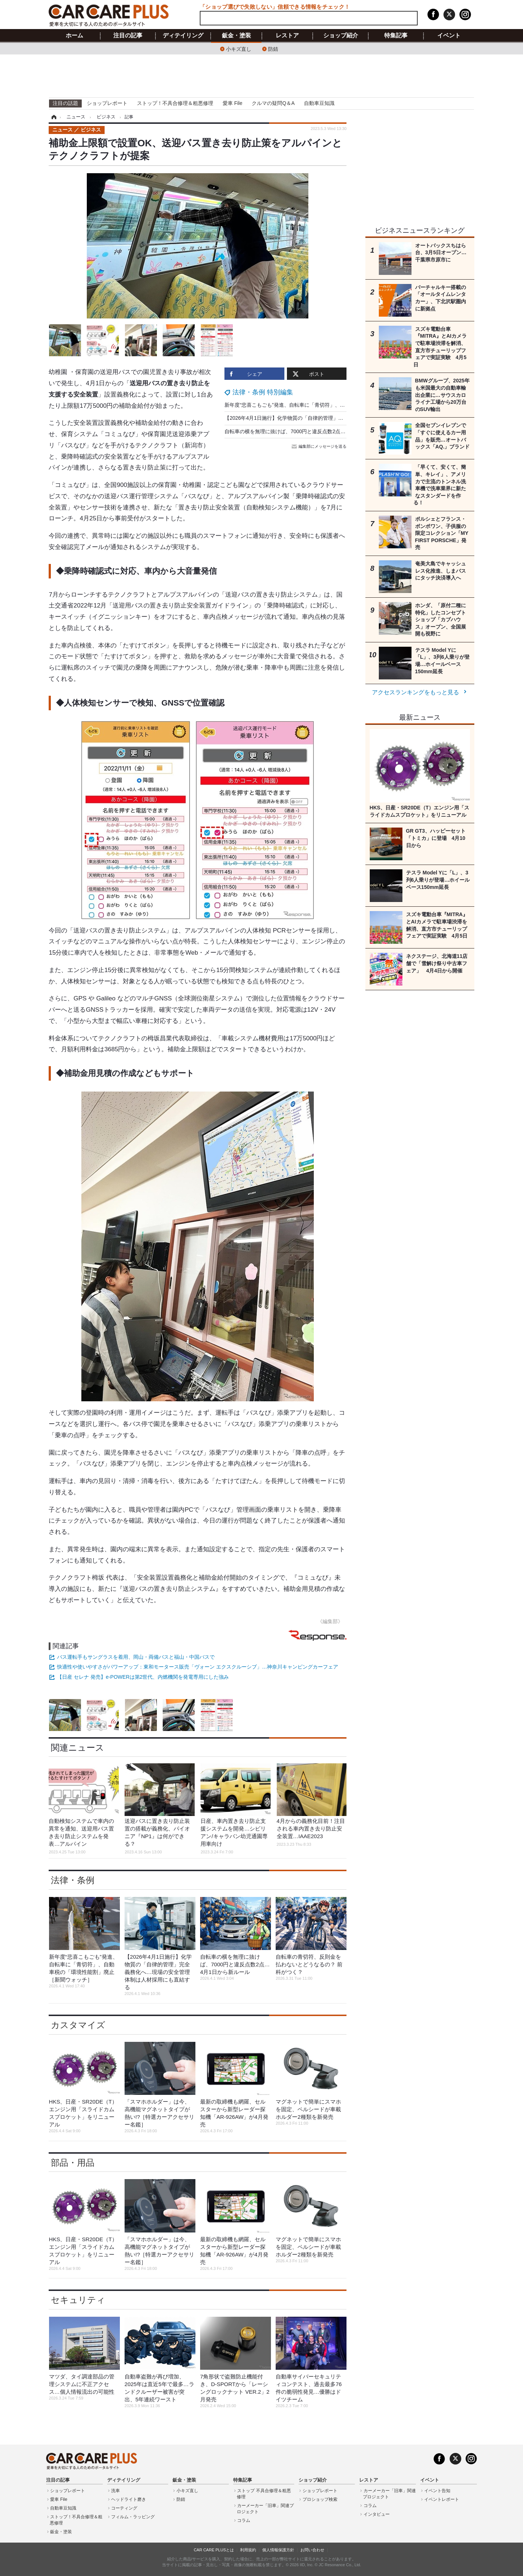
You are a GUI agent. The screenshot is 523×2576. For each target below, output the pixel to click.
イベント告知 (437, 2490)
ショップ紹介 (340, 35)
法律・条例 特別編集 (262, 392)
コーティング (124, 2508)
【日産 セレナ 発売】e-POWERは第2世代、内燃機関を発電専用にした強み (143, 1677)
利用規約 (248, 2550)
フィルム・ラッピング (133, 2516)
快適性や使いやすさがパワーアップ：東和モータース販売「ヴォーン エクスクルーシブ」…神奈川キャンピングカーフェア (197, 1667)
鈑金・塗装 (236, 35)
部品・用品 (72, 2162)
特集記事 (396, 35)
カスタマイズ (78, 2025)
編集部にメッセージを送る (319, 446)
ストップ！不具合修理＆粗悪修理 (175, 103)
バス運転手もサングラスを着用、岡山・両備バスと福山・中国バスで (136, 1657)
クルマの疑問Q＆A (273, 103)
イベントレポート (441, 2499)
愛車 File (232, 103)
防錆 (273, 48)
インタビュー (377, 2514)
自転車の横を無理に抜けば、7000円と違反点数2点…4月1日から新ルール (308, 431)
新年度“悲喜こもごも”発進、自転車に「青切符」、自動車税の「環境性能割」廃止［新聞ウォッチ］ (337, 405)
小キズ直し (238, 48)
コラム (243, 2520)
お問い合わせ (312, 2550)
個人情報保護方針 (278, 2550)
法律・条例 (72, 1880)
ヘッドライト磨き (128, 2499)
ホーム (74, 35)
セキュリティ (78, 2300)
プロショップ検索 (320, 2499)
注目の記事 (127, 35)
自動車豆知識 (319, 103)
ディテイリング (183, 35)
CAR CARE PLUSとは (214, 2550)
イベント (449, 35)
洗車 (115, 2490)
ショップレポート (107, 103)
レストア (287, 35)
